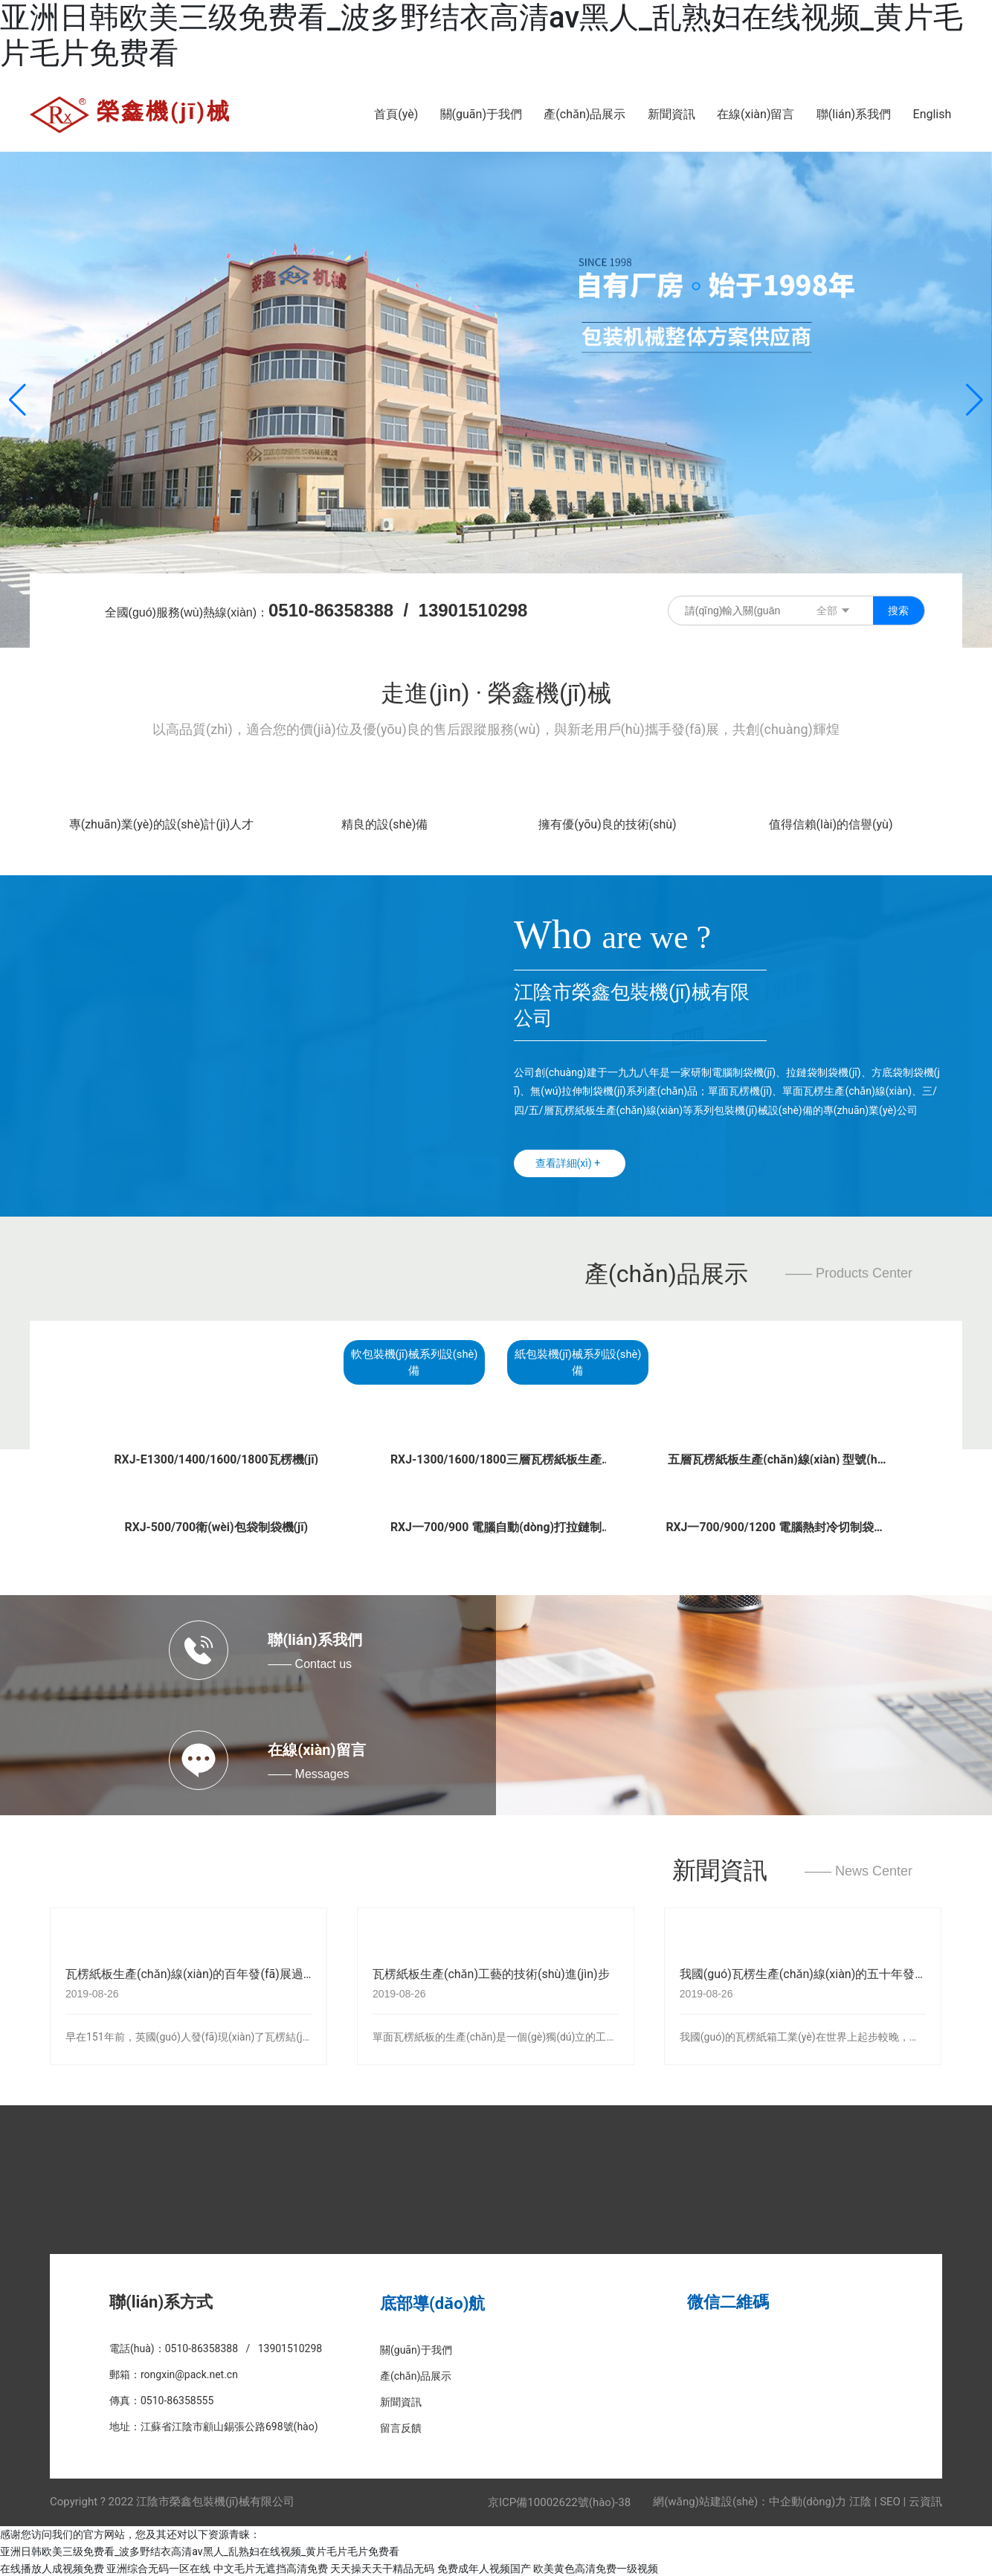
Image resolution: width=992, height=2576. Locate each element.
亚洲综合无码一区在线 (158, 2567)
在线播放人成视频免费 (52, 2567)
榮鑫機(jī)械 (164, 111)
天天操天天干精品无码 (382, 2567)
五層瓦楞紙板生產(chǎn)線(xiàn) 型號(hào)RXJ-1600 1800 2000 (776, 1463)
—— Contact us (310, 1661)
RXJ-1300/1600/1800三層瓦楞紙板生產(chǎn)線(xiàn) (496, 1463)
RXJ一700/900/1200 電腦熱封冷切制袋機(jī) (775, 1531)
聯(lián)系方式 (161, 2299)
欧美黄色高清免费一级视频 (595, 2567)
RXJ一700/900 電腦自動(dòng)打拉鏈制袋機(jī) (496, 1531)
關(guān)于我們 (416, 2348)
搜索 (898, 610)
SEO (890, 2499)
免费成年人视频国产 (484, 2567)
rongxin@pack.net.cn (189, 2372)
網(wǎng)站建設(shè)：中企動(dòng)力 (749, 2499)
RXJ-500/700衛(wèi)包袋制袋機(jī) (216, 1525)
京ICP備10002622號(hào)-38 (559, 2500)
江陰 (860, 2499)
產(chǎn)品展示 (666, 1274)
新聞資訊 (719, 1869)
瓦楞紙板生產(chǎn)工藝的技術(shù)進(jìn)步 (491, 1972)
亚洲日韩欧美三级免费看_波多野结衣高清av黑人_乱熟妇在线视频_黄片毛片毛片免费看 (199, 2550)
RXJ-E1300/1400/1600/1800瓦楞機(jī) (216, 1457)
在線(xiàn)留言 (316, 1747)
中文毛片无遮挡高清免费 (270, 2567)
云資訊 (925, 2499)
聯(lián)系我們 (315, 1637)
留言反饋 (401, 2426)
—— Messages (308, 1771)
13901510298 (473, 610)
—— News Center (858, 1869)
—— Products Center (848, 1273)
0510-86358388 (330, 610)
